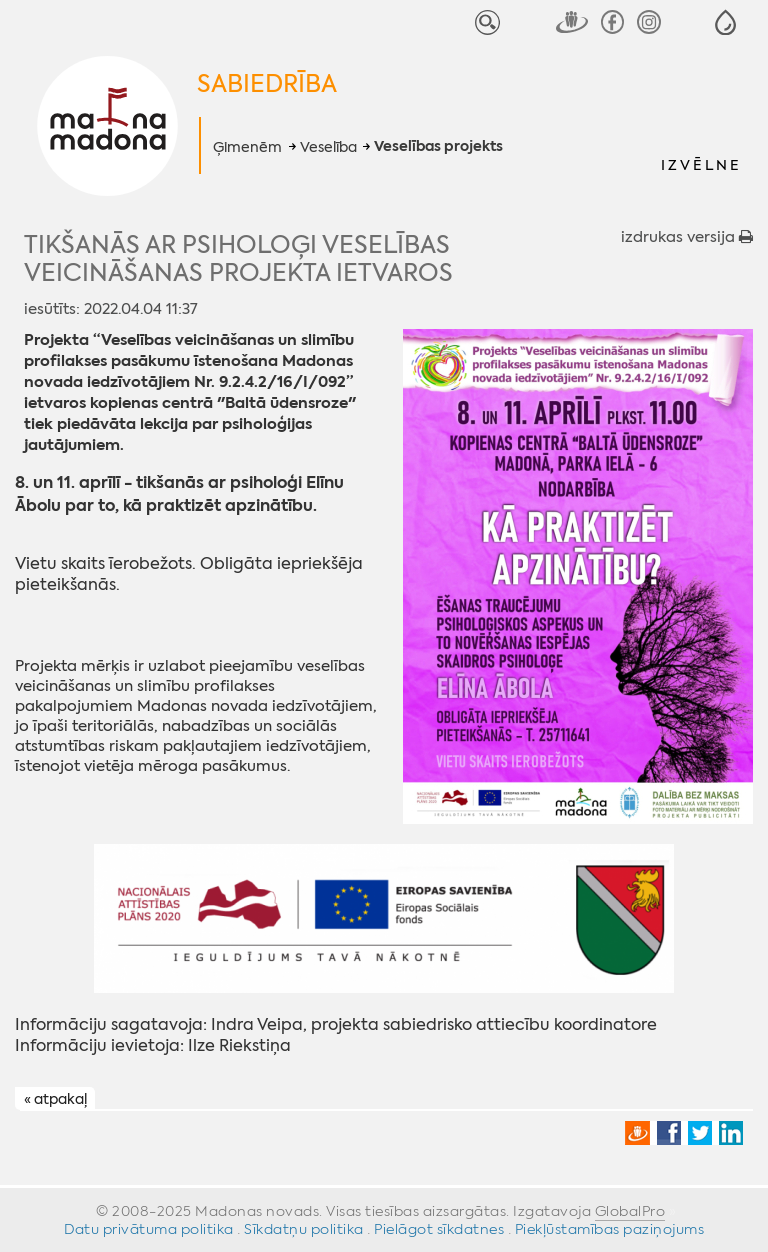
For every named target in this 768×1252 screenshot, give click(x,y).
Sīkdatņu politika (304, 1229)
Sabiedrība (267, 84)
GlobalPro (630, 1211)
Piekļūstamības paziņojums (610, 1229)
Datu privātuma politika (149, 1229)
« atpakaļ (55, 1099)
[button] (725, 22)
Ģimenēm (247, 147)
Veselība (328, 147)
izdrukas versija (687, 237)
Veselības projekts (438, 147)
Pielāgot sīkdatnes (439, 1229)
